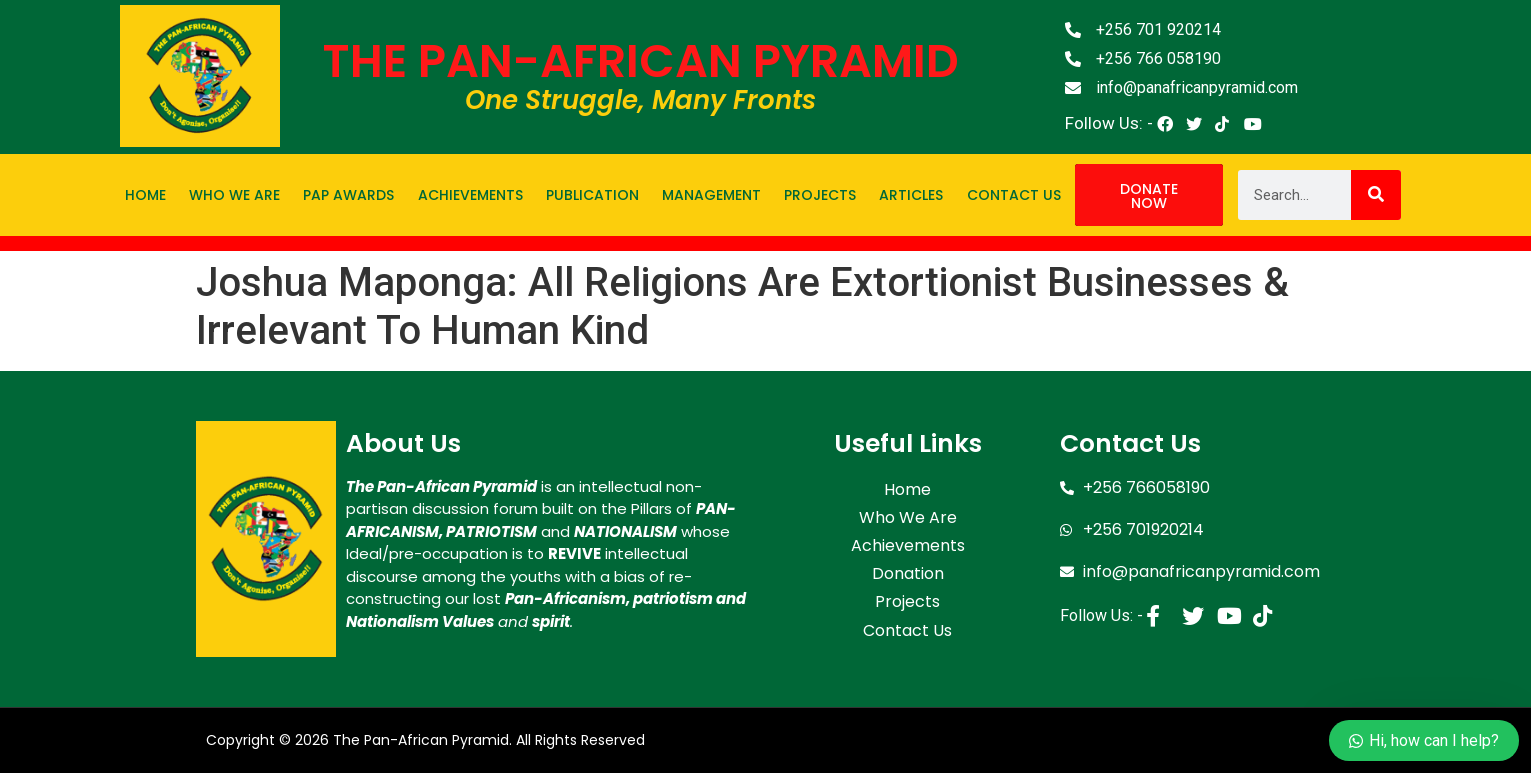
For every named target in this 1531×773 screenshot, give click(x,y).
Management (711, 195)
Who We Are (234, 195)
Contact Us (1014, 195)
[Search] (1376, 195)
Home (145, 195)
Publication (592, 195)
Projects (820, 195)
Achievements (470, 195)
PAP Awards (348, 195)
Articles (911, 195)
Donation (908, 566)
